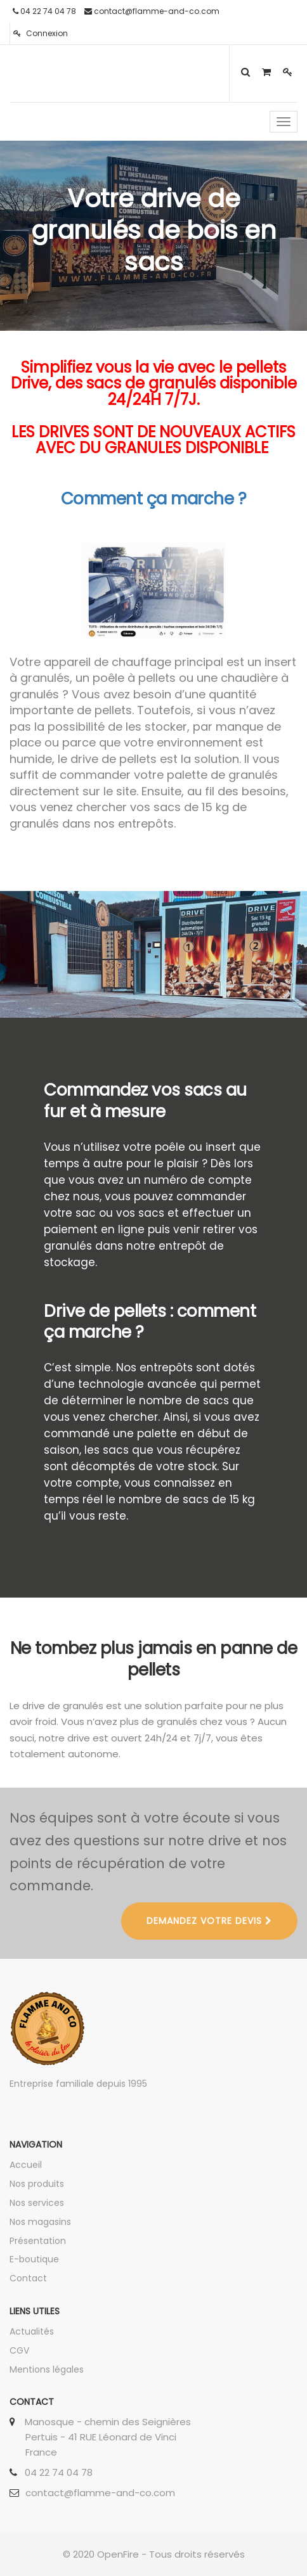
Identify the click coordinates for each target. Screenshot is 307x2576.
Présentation (38, 2240)
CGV (19, 2350)
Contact (28, 2278)
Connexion (40, 33)
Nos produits (37, 2183)
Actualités (32, 2331)
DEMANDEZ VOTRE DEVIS (209, 1920)
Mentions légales (47, 2369)
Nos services (37, 2202)
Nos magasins (40, 2221)
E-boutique (34, 2259)
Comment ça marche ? (154, 498)
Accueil (26, 2164)
